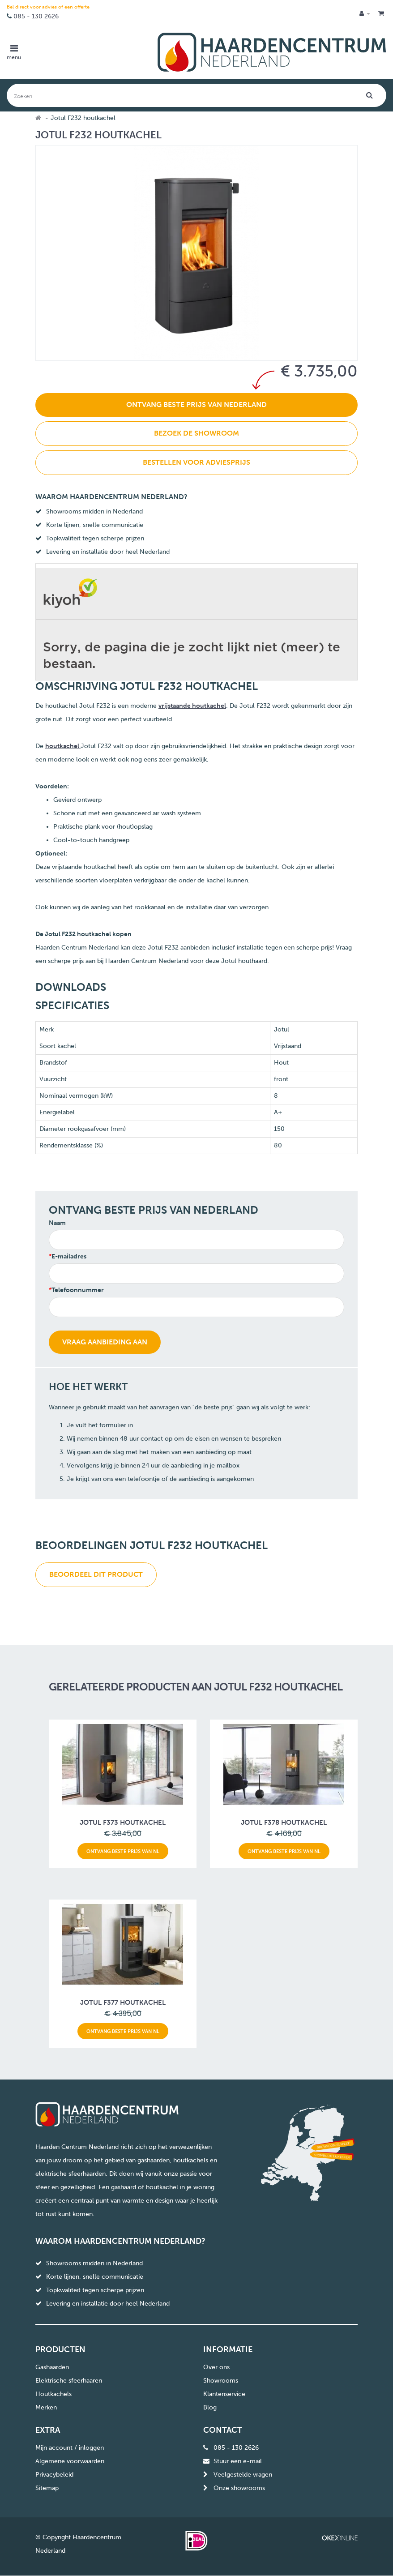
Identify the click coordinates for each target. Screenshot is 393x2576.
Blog (210, 2407)
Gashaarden (52, 2367)
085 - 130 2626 (36, 16)
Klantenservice (224, 2394)
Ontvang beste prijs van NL (122, 1851)
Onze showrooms (239, 2488)
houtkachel (63, 746)
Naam (57, 1223)
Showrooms (220, 2380)
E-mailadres (68, 1256)
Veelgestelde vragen (243, 2474)
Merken (46, 2407)
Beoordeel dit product (96, 1574)
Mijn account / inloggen (69, 2448)
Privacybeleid (54, 2474)
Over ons (216, 2367)
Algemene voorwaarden (69, 2461)
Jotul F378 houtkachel (284, 1823)
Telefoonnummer (77, 1290)
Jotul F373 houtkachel (123, 1823)
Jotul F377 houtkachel (123, 2002)
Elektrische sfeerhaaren (68, 2380)
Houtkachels (53, 2394)
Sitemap (47, 2488)
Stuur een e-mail (238, 2461)
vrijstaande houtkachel (192, 706)
